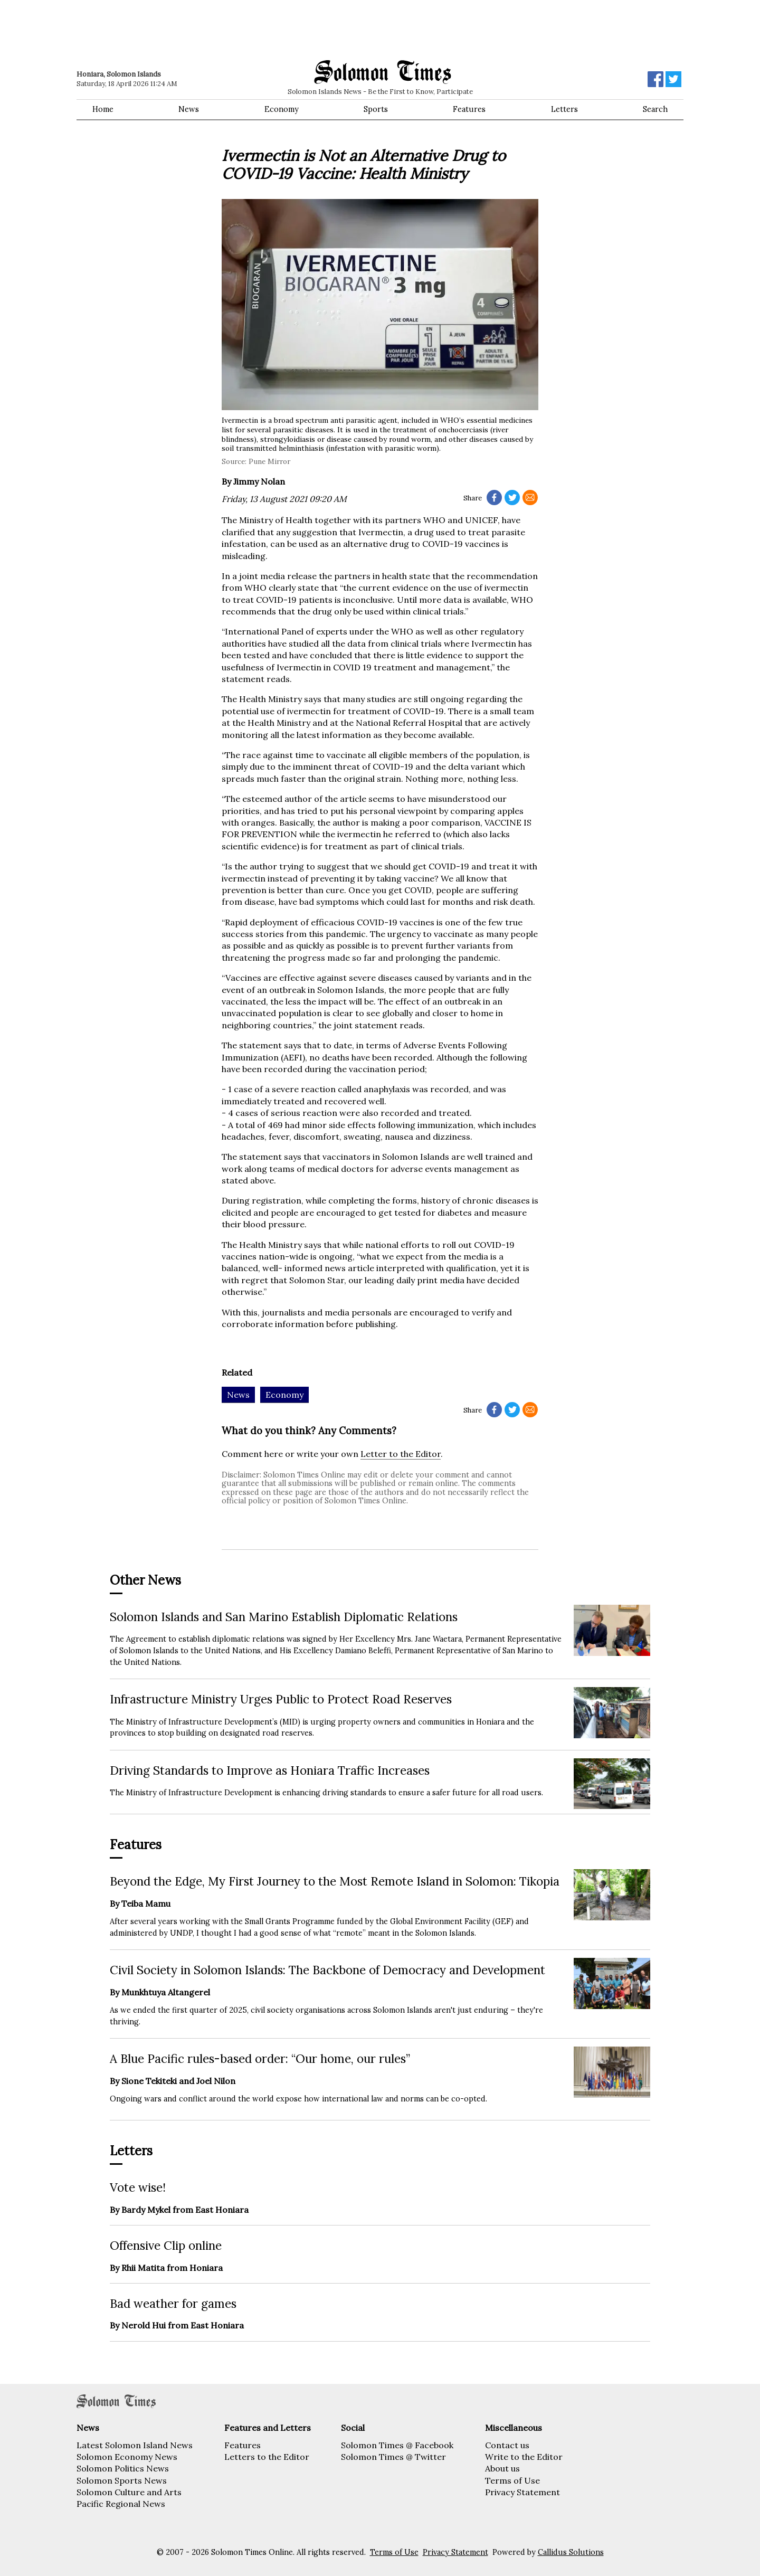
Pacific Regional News (121, 2503)
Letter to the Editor (400, 1453)
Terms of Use (512, 2480)
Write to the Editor (524, 2456)
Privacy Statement (522, 2492)
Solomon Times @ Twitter (393, 2456)
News (188, 109)
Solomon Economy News (127, 2456)
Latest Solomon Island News (135, 2445)
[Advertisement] (227, 29)
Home (102, 109)
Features (469, 109)
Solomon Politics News (123, 2468)
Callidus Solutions (571, 2552)
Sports (376, 109)
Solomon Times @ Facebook (397, 2445)
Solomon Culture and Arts (129, 2492)
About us (502, 2468)
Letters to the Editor (266, 2456)
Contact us (507, 2445)
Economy (281, 109)
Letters (564, 109)
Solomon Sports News (122, 2480)
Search (655, 109)
